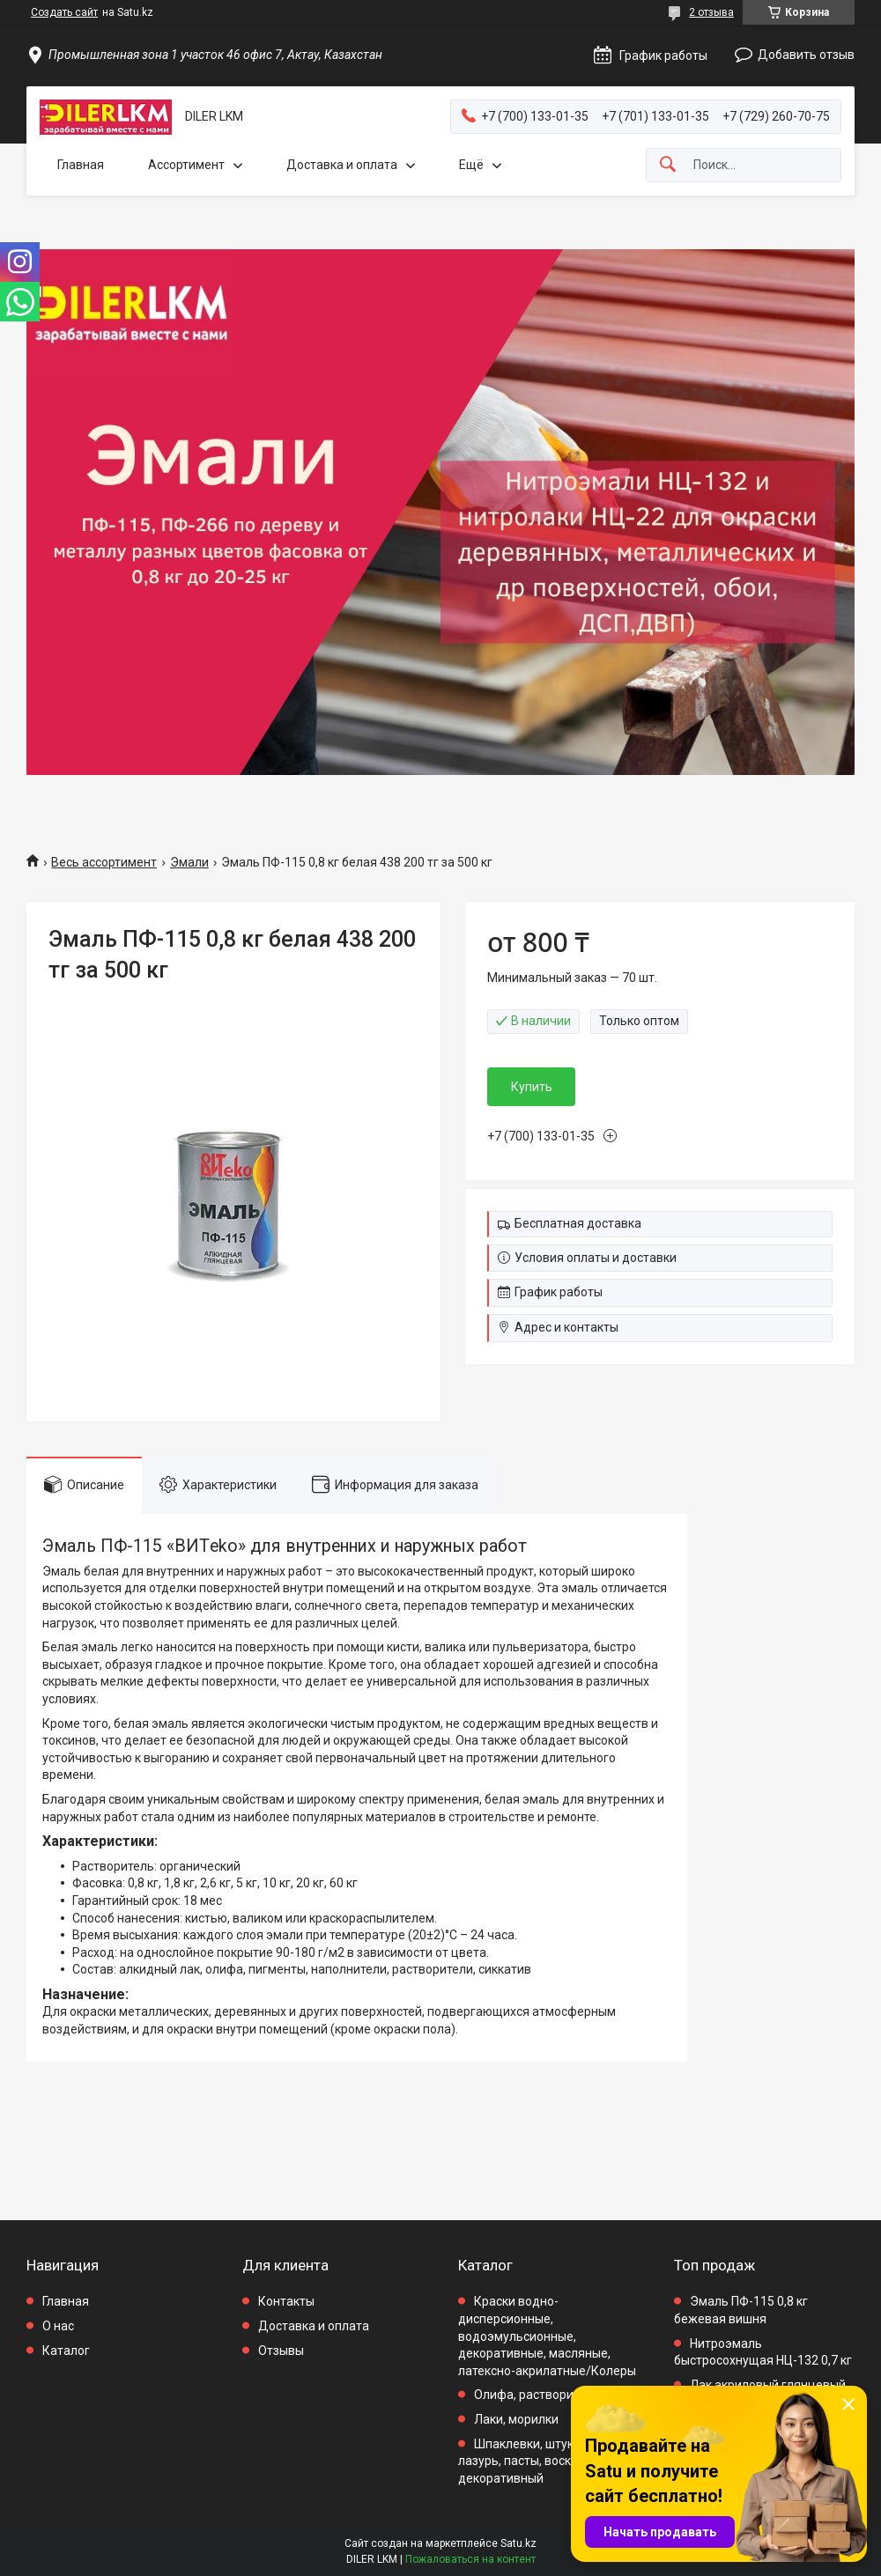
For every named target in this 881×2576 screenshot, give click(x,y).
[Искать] (667, 165)
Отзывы (281, 2350)
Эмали (189, 862)
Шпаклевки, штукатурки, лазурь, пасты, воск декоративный (537, 2461)
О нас (58, 2326)
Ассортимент (186, 165)
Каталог (66, 2350)
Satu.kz (518, 2543)
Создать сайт (64, 12)
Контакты (286, 2301)
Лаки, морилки (516, 2419)
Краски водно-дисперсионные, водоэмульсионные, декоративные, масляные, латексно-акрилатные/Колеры (547, 2335)
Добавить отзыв (806, 55)
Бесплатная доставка (578, 1223)
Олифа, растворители (537, 2395)
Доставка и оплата (341, 165)
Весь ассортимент (104, 862)
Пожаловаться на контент (470, 2559)
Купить (531, 1087)
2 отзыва (711, 12)
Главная (80, 165)
